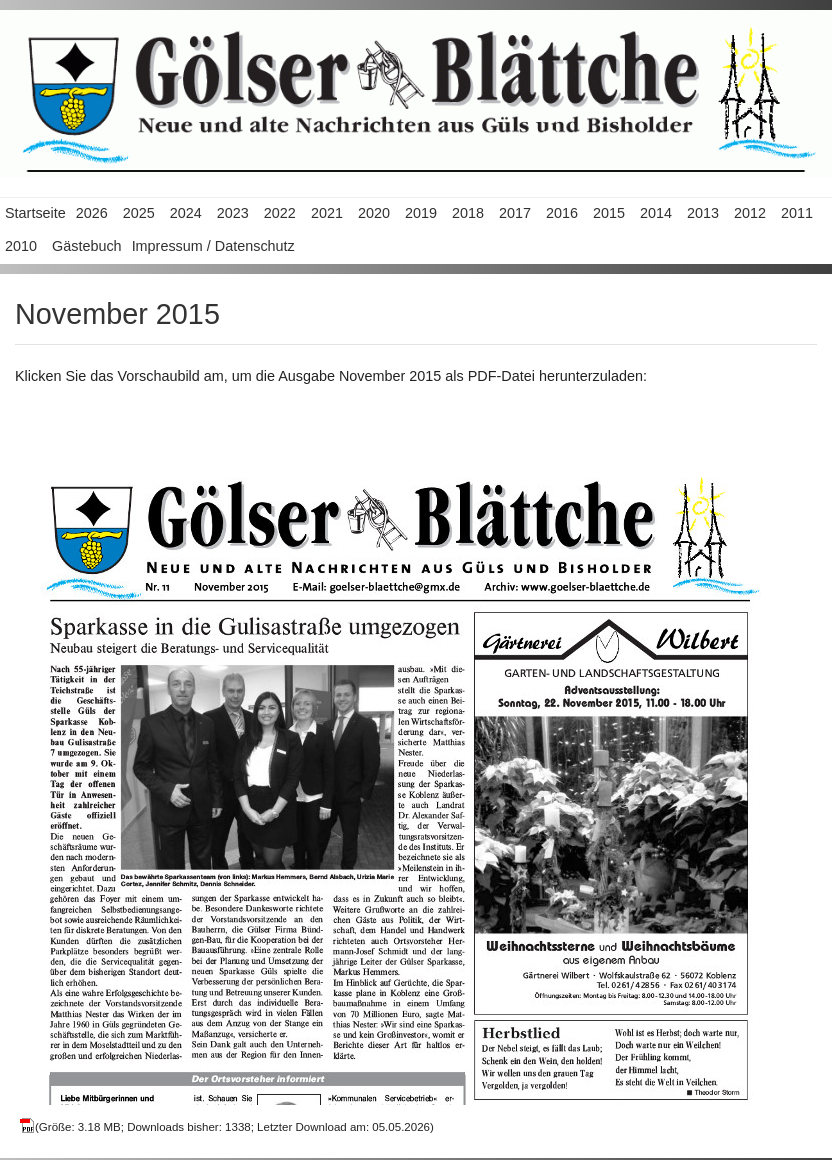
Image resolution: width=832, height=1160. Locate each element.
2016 (562, 213)
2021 (327, 213)
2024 (186, 213)
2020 (374, 213)
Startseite (35, 213)
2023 (233, 213)
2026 (92, 213)
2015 (609, 213)
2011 (797, 213)
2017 (515, 213)
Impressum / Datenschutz (213, 246)
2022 (280, 213)
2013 (703, 213)
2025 (139, 213)
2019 (421, 213)
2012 (750, 213)
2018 (468, 213)
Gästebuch (87, 246)
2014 (656, 213)
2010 (21, 246)
